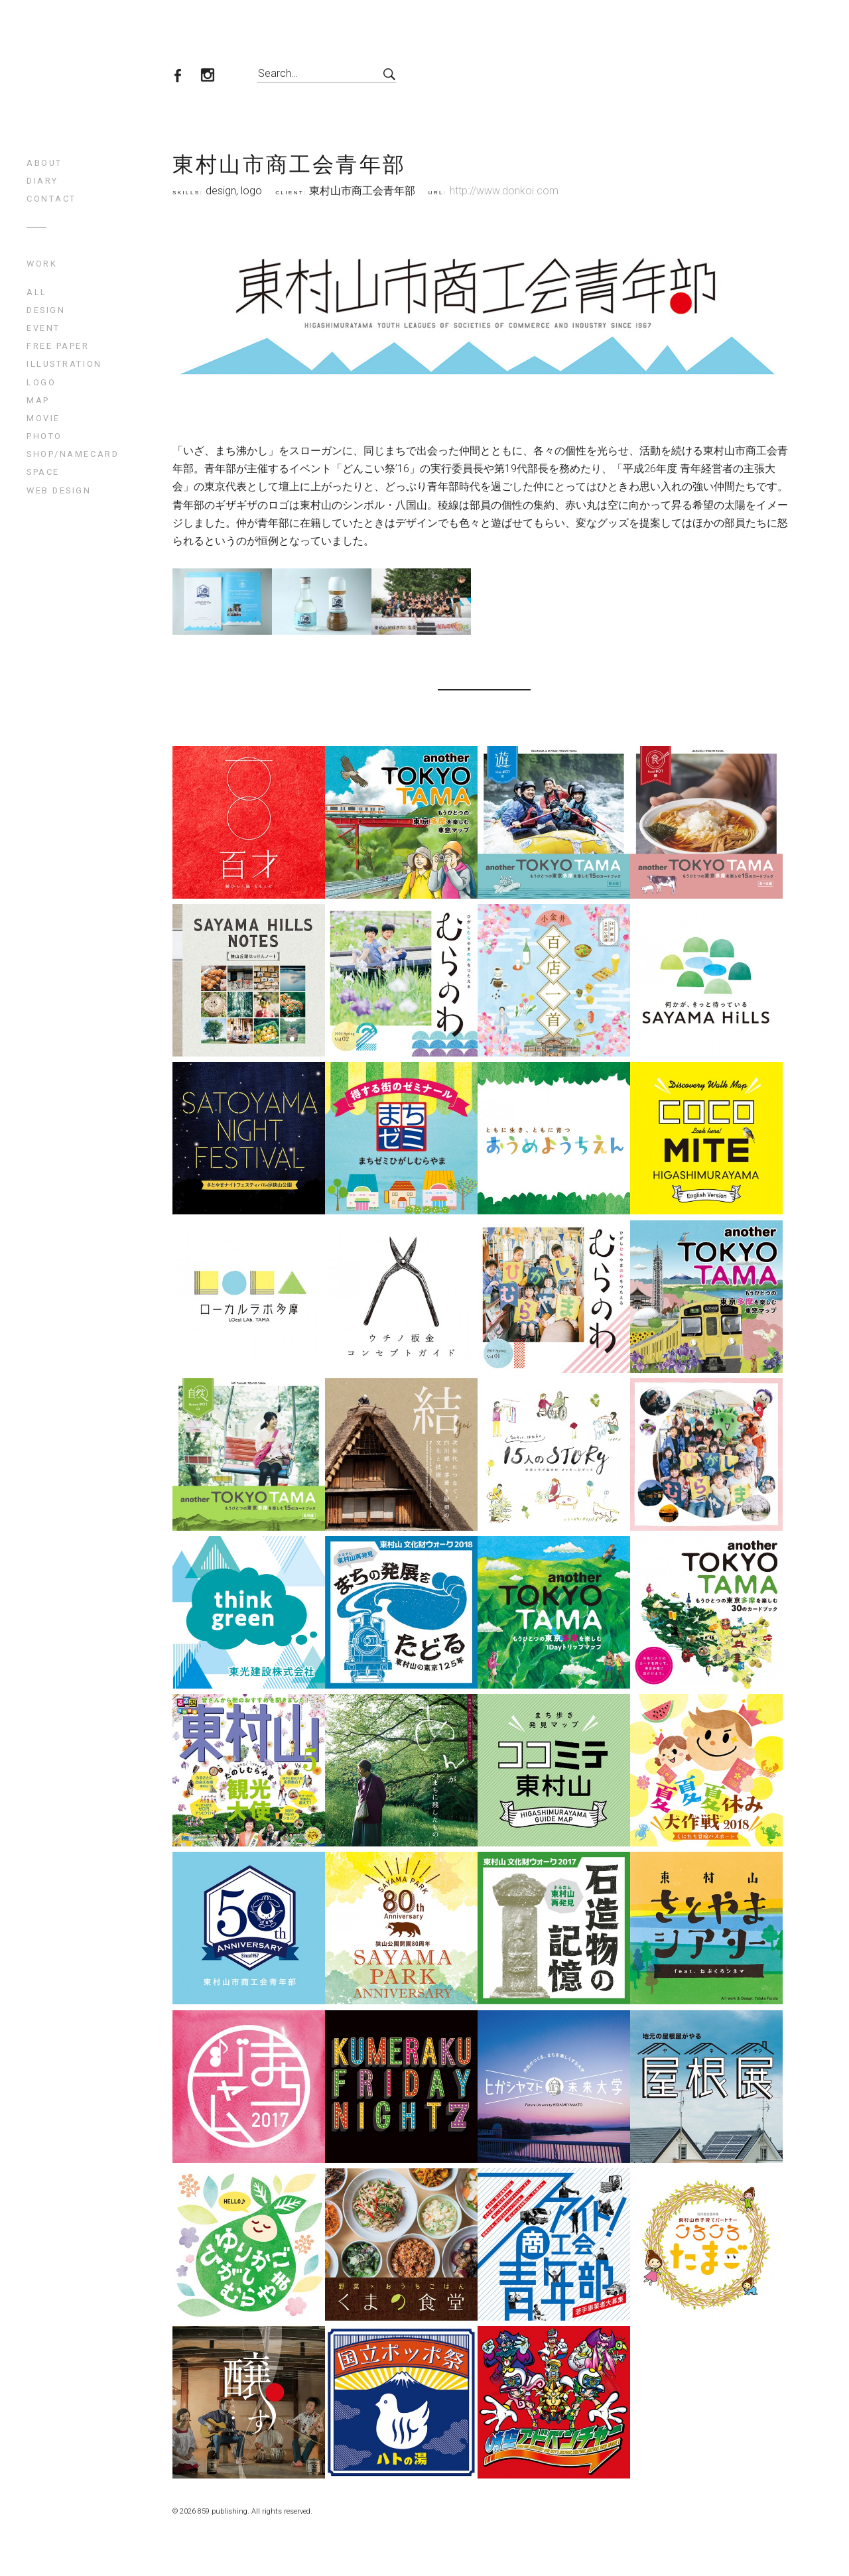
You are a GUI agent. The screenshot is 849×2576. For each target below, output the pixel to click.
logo (41, 382)
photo (44, 436)
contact (51, 199)
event (43, 328)
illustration (64, 364)
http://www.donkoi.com (504, 190)
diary (42, 181)
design (46, 310)
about (44, 163)
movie (43, 418)
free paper (58, 346)
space (43, 472)
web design (59, 490)
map (38, 400)
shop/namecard (73, 454)
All (37, 292)
